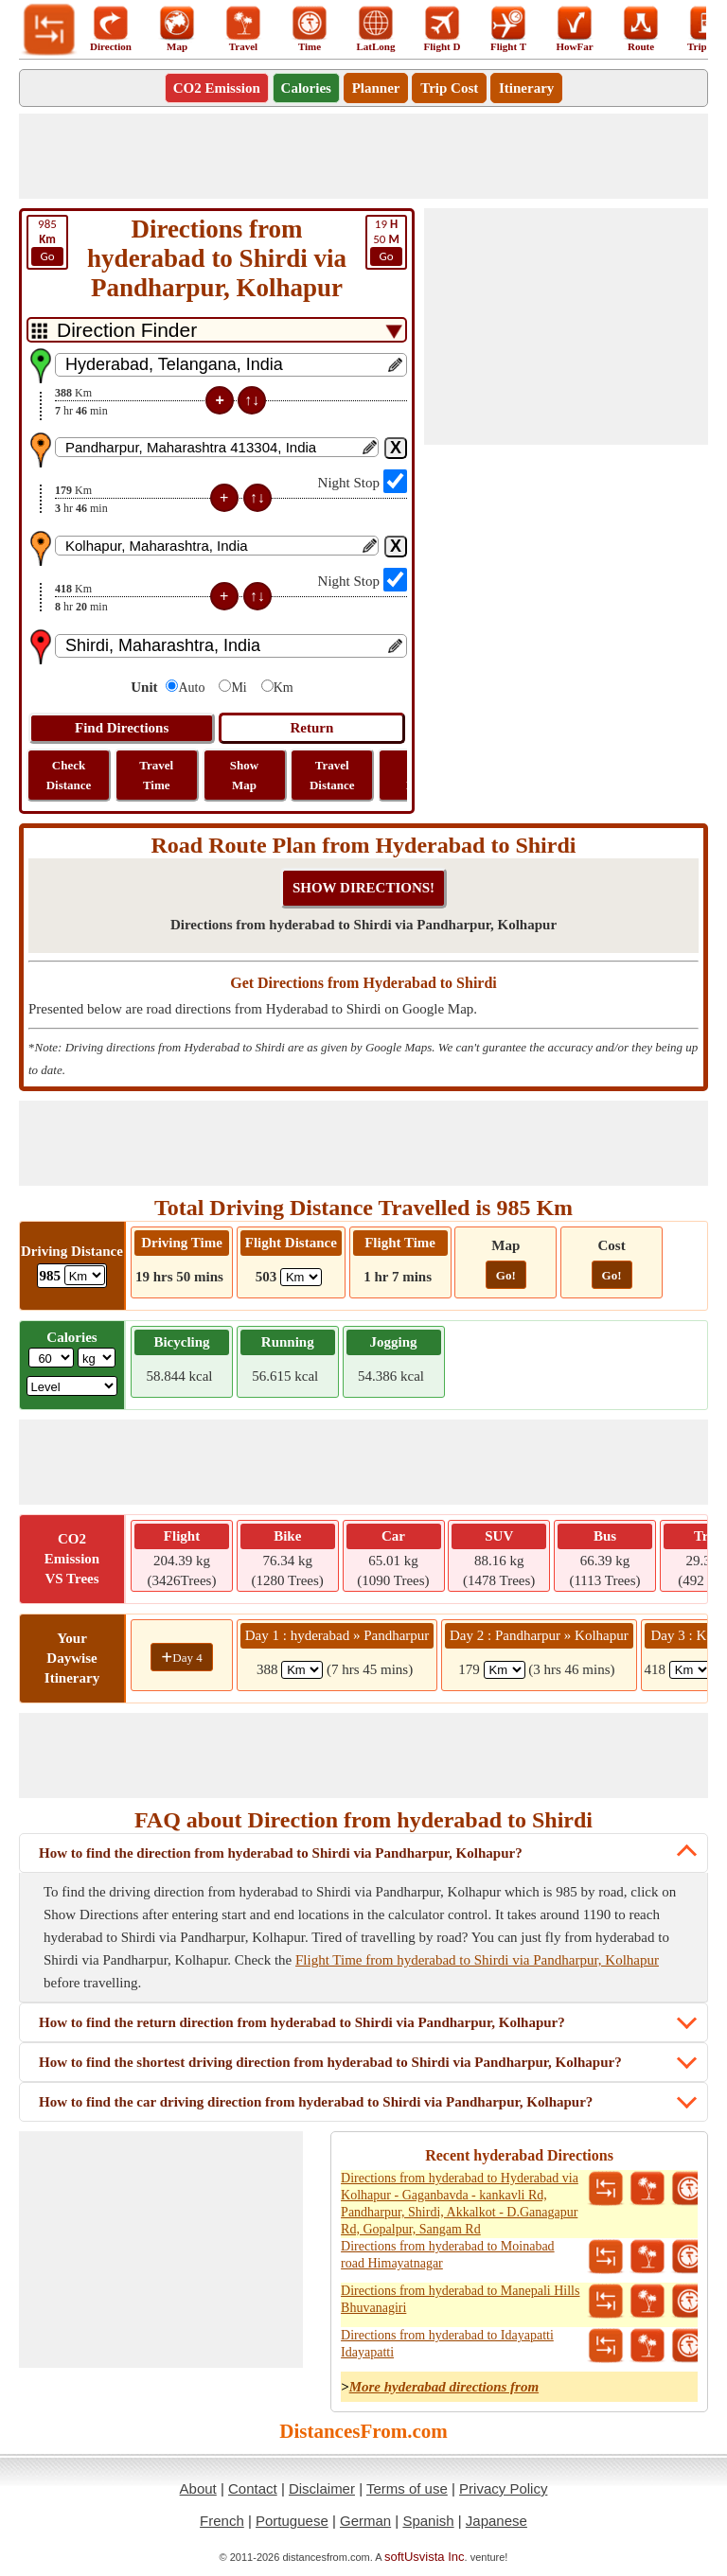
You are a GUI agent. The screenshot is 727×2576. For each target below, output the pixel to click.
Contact (252, 2488)
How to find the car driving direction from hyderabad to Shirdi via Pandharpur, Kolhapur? (316, 2101)
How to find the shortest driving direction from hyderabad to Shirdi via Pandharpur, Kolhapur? (330, 2062)
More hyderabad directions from (444, 2386)
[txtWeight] (51, 1357)
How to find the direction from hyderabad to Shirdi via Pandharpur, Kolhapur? (281, 1853)
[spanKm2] (504, 1670)
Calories (306, 88)
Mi (238, 687)
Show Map (244, 775)
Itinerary (526, 88)
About (198, 2488)
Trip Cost (449, 88)
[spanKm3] (690, 1670)
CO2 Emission (216, 88)
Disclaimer (322, 2488)
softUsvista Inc (424, 2557)
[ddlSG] (72, 1386)
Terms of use (407, 2488)
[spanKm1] (302, 1670)
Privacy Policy (503, 2488)
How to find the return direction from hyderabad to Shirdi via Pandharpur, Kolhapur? (302, 2022)
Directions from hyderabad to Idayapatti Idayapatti (447, 2343)
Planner (376, 88)
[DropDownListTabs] (217, 330)
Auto (191, 687)
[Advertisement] (363, 156)
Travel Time (156, 775)
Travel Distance (332, 775)
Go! (506, 1275)
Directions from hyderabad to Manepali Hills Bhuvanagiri (460, 2299)
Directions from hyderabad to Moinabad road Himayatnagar (448, 2254)
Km (283, 687)
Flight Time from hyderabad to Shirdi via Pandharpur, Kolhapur (477, 1959)
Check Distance (69, 775)
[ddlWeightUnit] (96, 1357)
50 (386, 241)
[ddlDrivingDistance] (84, 1275)
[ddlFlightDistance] (301, 1277)
